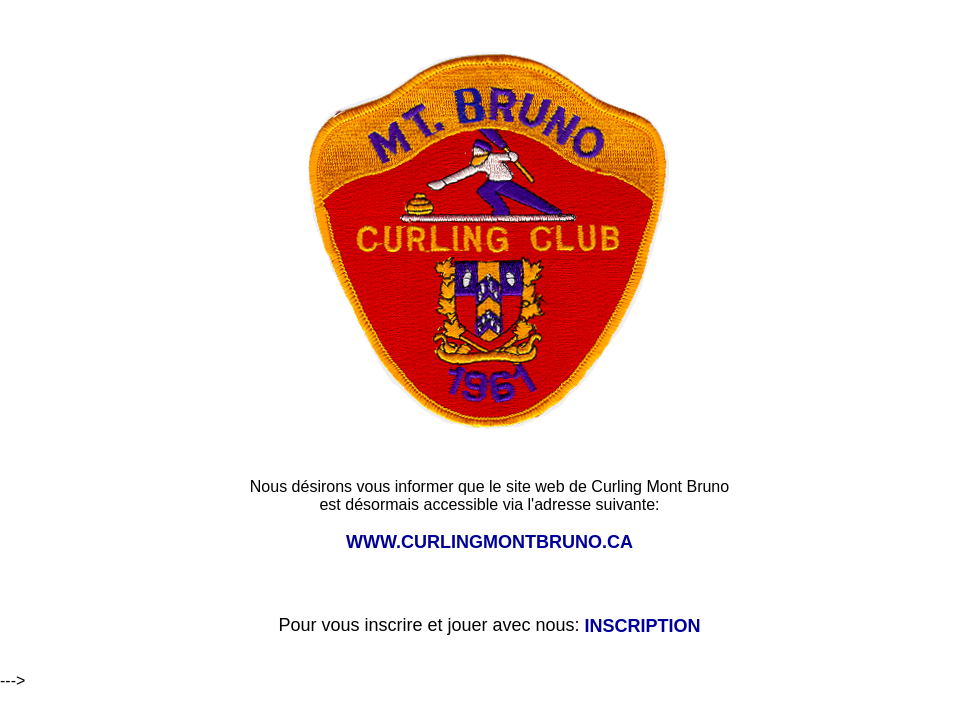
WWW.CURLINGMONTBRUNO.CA (489, 542)
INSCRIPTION (643, 626)
